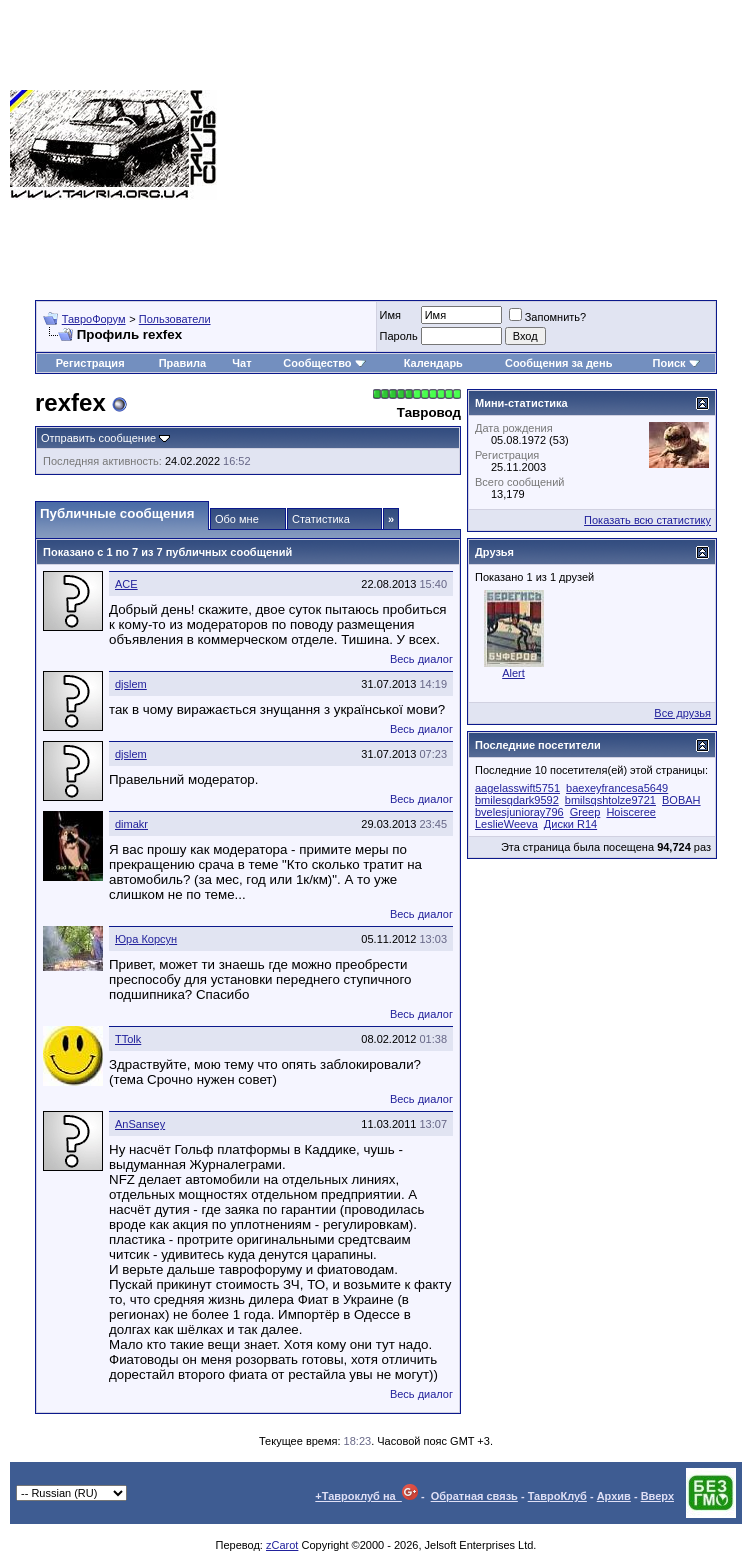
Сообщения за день (558, 363)
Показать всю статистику (647, 520)
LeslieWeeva (506, 824)
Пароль (399, 336)
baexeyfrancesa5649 (617, 788)
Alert (513, 673)
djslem (131, 684)
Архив (614, 1496)
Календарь (433, 363)
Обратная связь (474, 1496)
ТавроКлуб (557, 1496)
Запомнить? (548, 317)
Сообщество (324, 363)
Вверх (657, 1496)
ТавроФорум (94, 319)
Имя (390, 315)
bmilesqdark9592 (517, 800)
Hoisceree (631, 812)
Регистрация (90, 363)
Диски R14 (570, 824)
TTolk (128, 1039)
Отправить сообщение (98, 438)
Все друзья (682, 713)
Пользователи (175, 319)
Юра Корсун (146, 939)
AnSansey (140, 1124)
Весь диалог (421, 659)
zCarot (282, 1545)
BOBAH (681, 800)
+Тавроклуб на (366, 1496)
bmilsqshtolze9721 (610, 800)
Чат (241, 363)
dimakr (131, 824)
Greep (585, 812)
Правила (182, 363)
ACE (126, 584)
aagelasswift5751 (517, 788)
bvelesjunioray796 (519, 812)
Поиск (676, 363)
